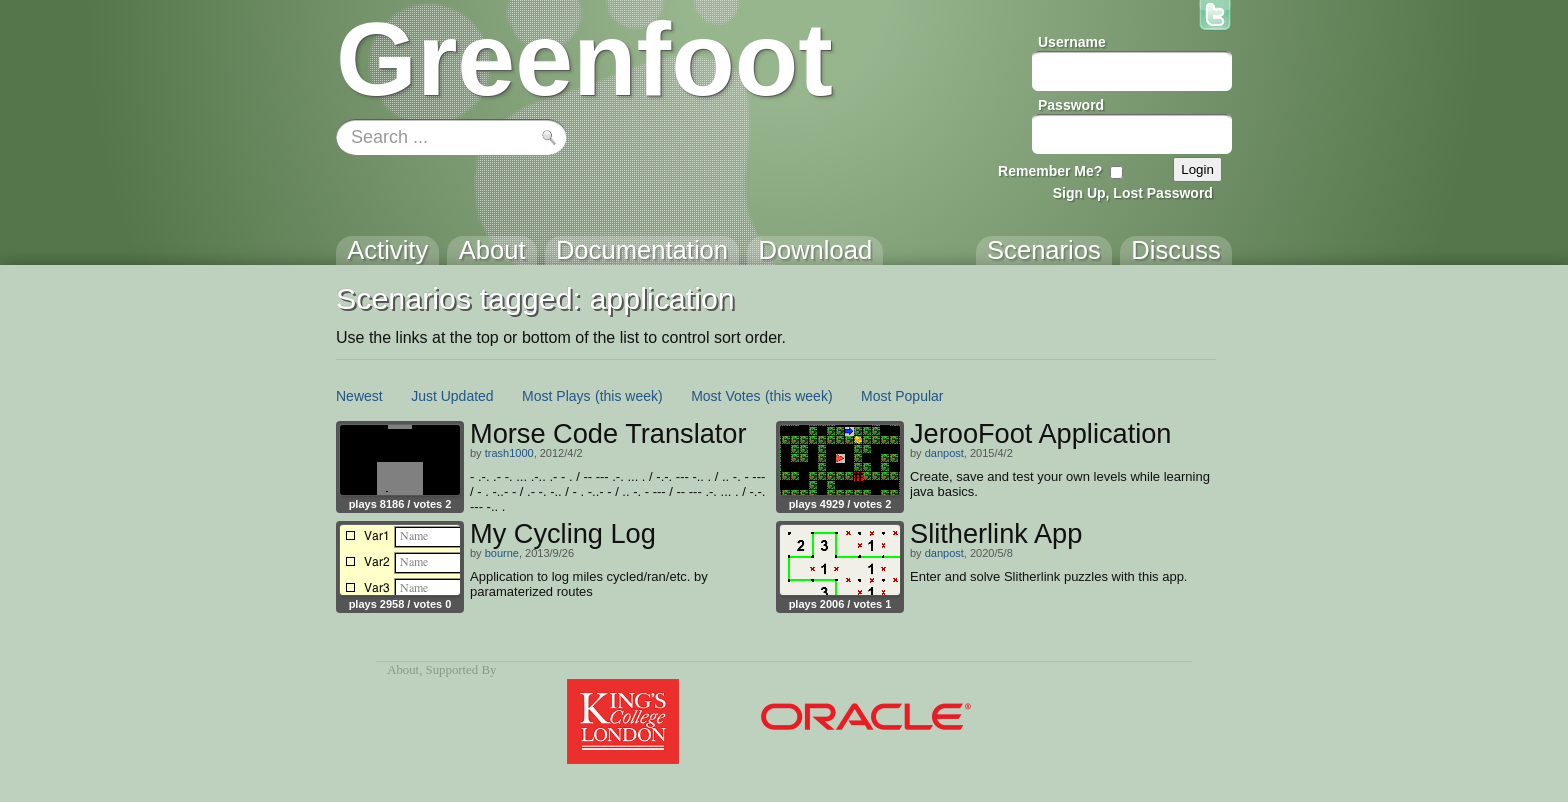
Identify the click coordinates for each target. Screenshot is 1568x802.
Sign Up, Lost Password (1133, 193)
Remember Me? (1050, 171)
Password (1071, 105)
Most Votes (725, 396)
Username (1072, 42)
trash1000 (509, 453)
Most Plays (556, 396)
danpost (944, 453)
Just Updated (452, 396)
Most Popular (902, 396)
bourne (502, 553)
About (403, 670)
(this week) (629, 396)
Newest (359, 396)
